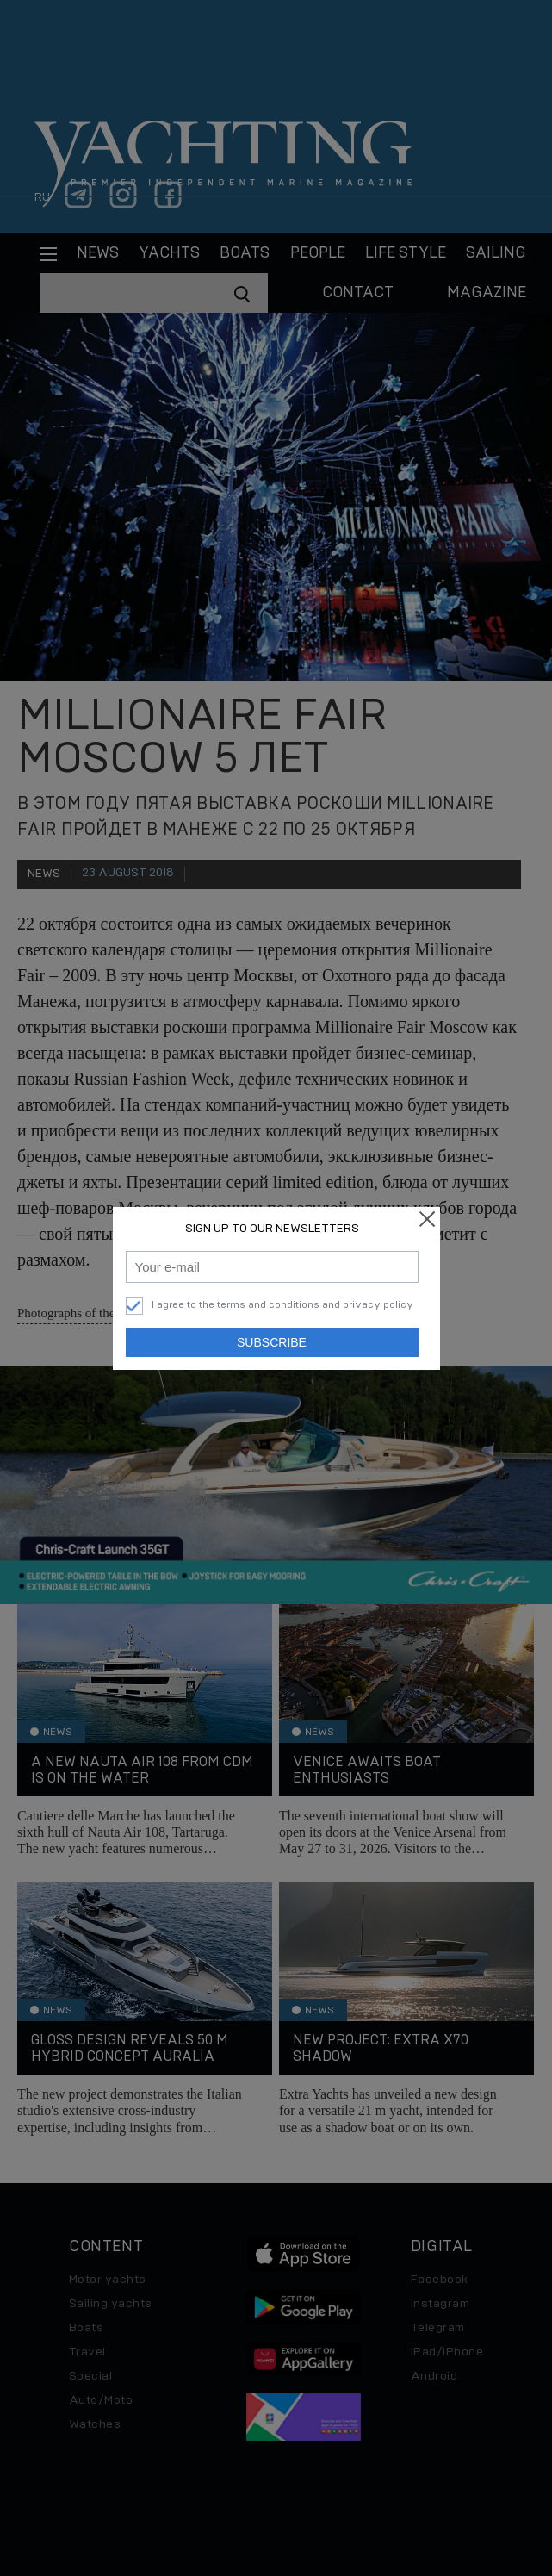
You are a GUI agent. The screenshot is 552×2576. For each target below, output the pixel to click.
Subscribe (272, 1342)
